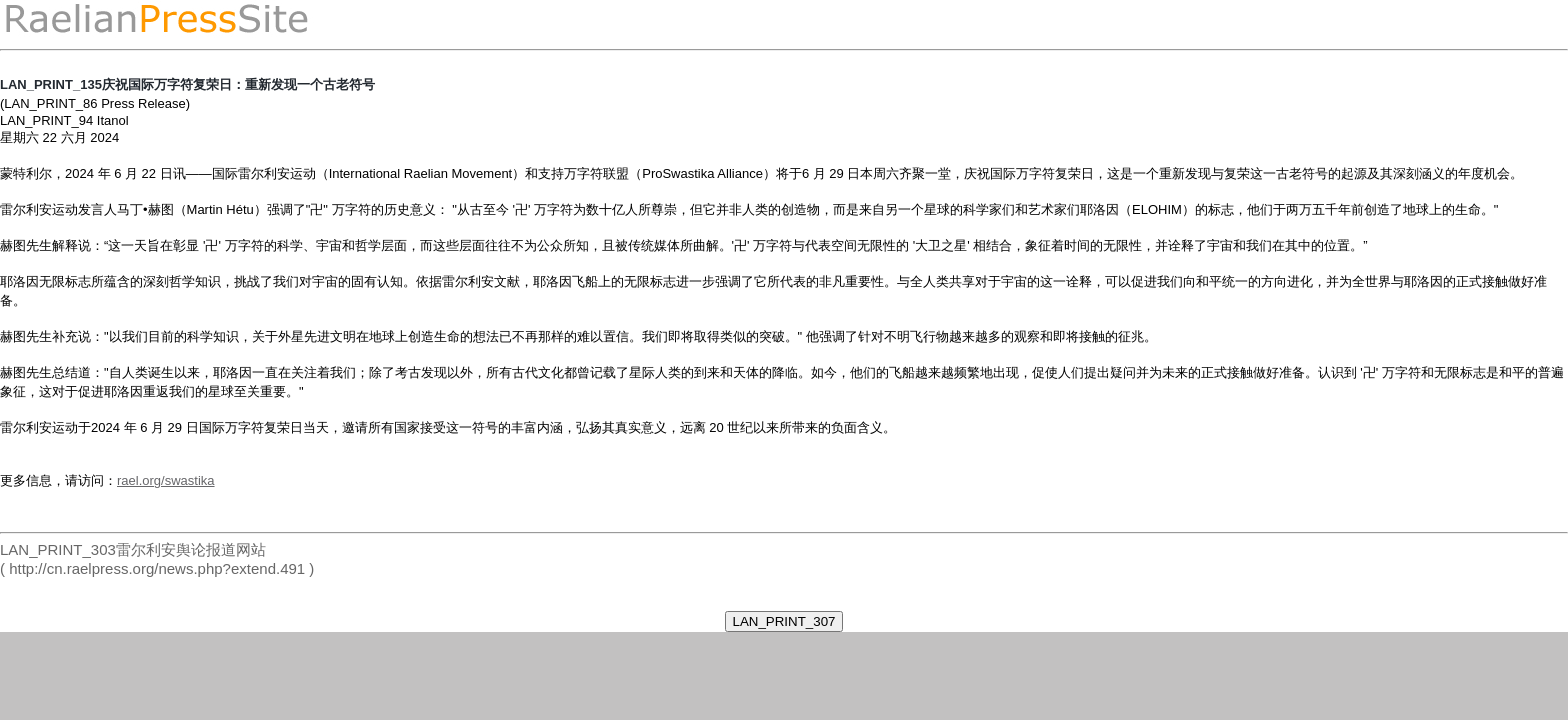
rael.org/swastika (166, 480)
